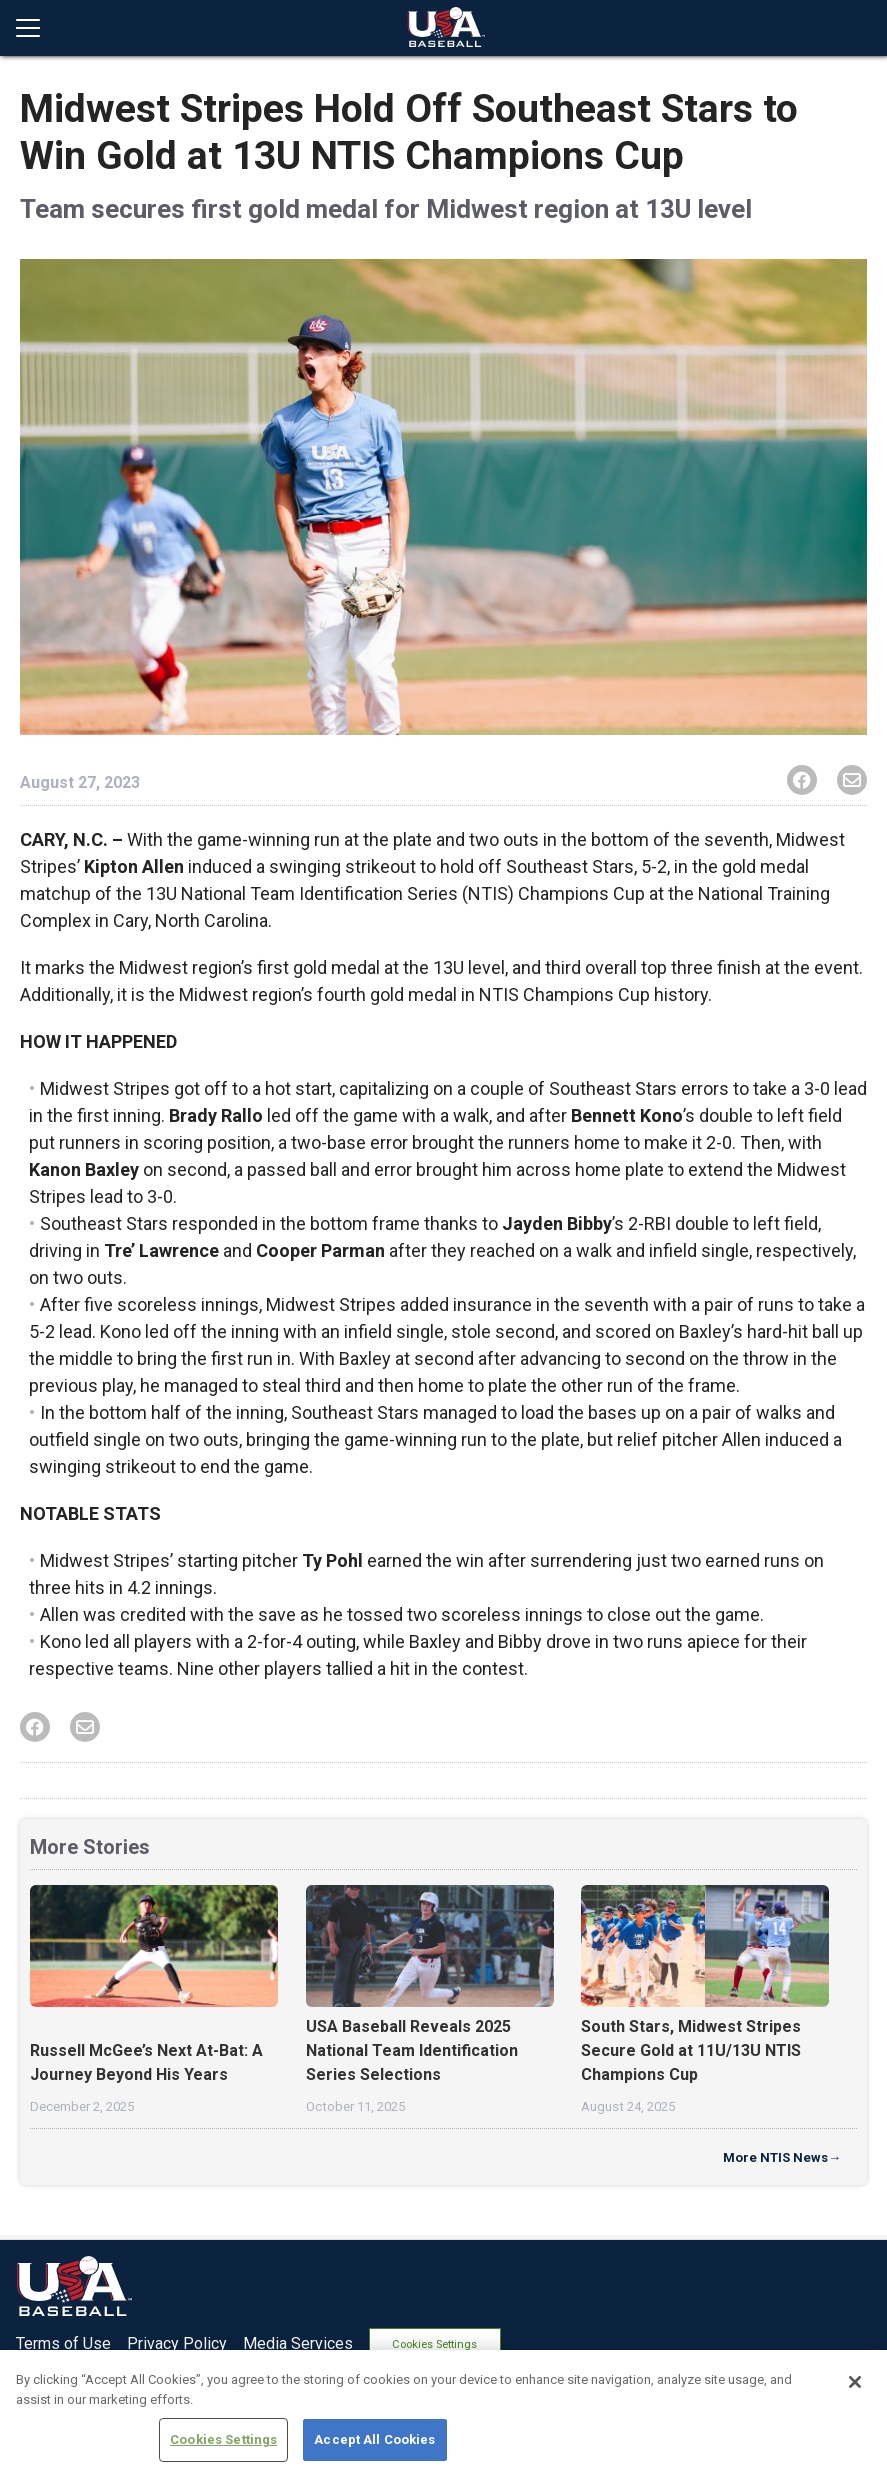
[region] (443, 2413)
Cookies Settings (444, 2341)
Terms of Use (63, 2341)
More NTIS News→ (782, 2157)
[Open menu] (36, 28)
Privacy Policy (177, 2341)
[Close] (855, 2382)
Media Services (298, 2341)
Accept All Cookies (374, 2439)
